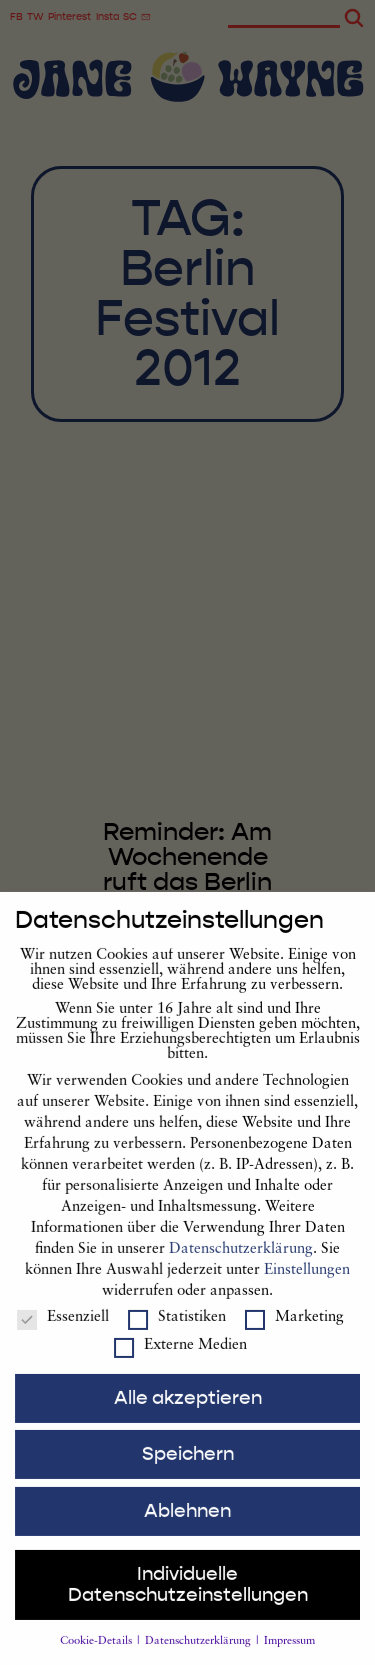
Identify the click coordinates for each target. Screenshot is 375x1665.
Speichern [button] (188, 1475)
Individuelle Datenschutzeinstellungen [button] (188, 1605)
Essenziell (63, 1337)
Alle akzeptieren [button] (188, 1418)
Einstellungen (307, 1291)
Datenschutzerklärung (241, 1270)
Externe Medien (180, 1365)
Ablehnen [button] (187, 1531)
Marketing (294, 1337)
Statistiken (177, 1337)
